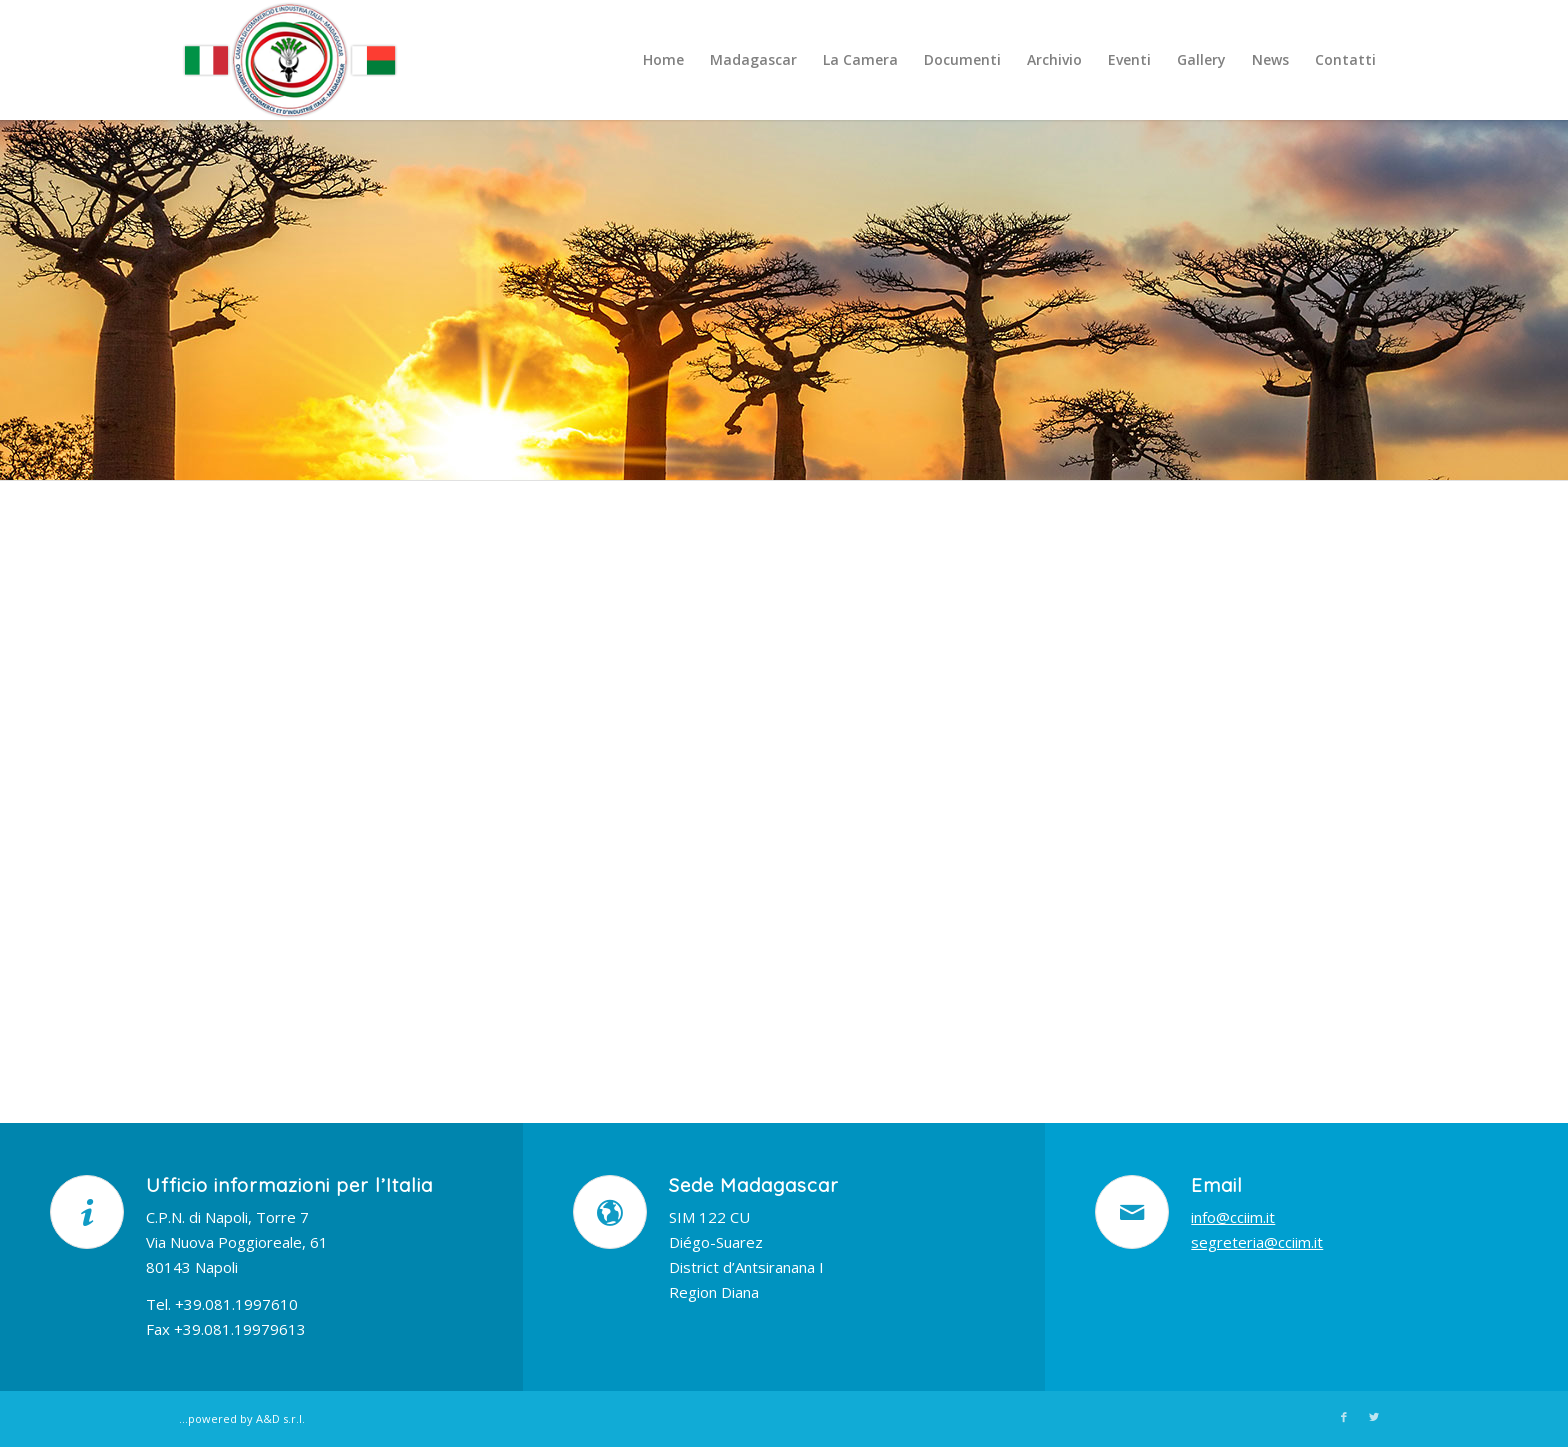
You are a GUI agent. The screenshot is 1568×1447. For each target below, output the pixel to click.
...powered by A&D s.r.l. (242, 1418)
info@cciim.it (1233, 1217)
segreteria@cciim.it (1257, 1242)
